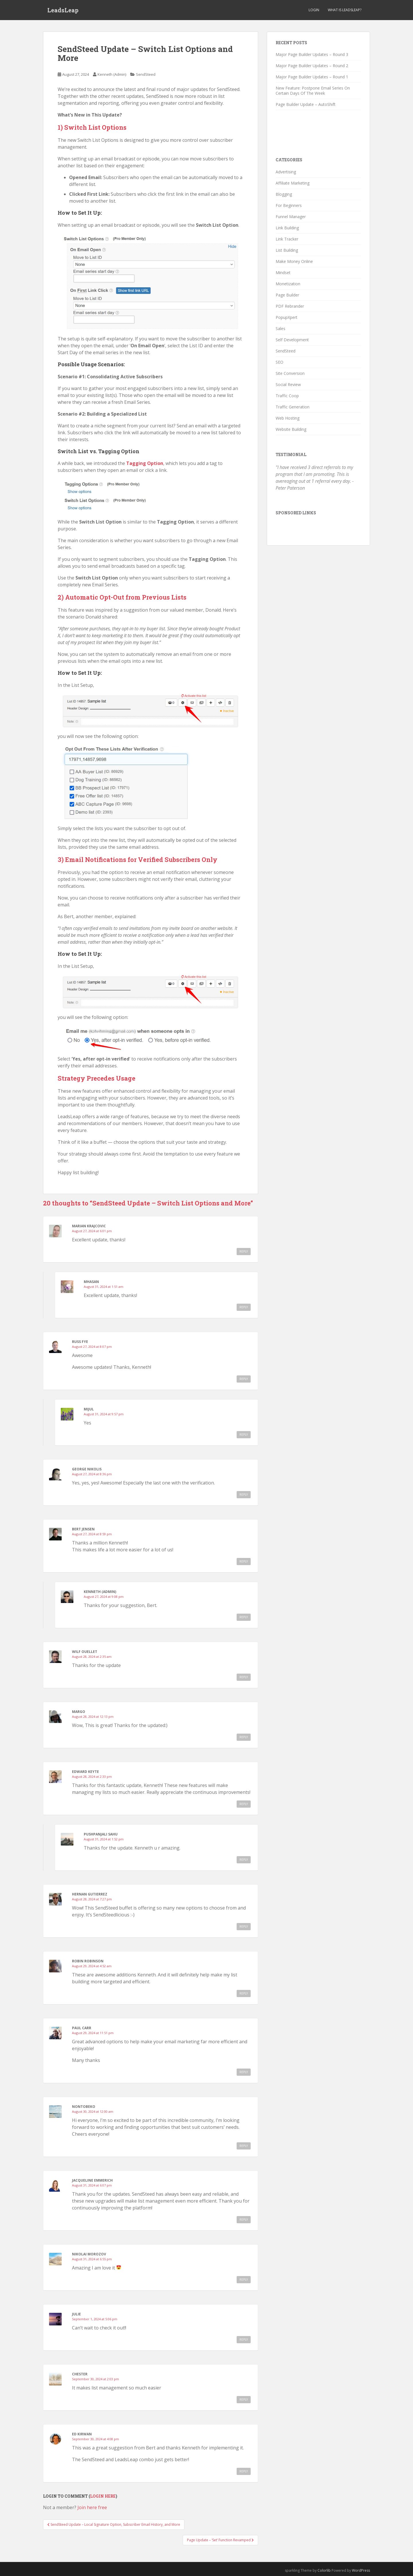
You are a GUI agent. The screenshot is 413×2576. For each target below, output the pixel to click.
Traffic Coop (287, 395)
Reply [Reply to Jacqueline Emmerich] (243, 2220)
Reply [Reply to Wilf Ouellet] (243, 1677)
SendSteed (145, 74)
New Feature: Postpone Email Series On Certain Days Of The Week (313, 90)
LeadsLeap (63, 10)
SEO (279, 362)
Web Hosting (287, 418)
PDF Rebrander (290, 306)
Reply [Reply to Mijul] (243, 1435)
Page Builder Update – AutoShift (306, 104)
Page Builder (287, 295)
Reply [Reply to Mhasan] (243, 1307)
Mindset (283, 272)
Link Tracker (287, 239)
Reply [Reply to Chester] (243, 2399)
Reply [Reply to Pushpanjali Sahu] (243, 1860)
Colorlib (324, 2570)
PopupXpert (286, 317)
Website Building (291, 429)
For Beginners (289, 205)
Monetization (288, 283)
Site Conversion (290, 373)
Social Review (288, 384)
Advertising (286, 172)
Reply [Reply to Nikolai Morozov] (243, 2279)
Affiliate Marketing (292, 183)
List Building (287, 250)
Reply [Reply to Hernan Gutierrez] (243, 1926)
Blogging (284, 194)
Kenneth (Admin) (112, 74)
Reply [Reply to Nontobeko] (243, 2146)
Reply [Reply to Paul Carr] (243, 2072)
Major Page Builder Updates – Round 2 (312, 65)
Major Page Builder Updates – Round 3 (312, 54)
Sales (280, 328)
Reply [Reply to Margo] (243, 1737)
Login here (103, 2496)
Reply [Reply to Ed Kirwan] (243, 2471)
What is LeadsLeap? (344, 9)
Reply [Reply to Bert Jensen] (243, 1561)
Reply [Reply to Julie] (243, 2339)
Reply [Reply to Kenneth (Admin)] (243, 1617)
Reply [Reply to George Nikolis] (243, 1495)
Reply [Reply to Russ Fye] (243, 1379)
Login (314, 9)
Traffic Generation (292, 407)
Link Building (287, 227)
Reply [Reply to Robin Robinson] (243, 1993)
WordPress (361, 2570)
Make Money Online (294, 261)
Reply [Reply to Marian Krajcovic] (243, 1251)
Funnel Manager (291, 216)
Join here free (92, 2507)
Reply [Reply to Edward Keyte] (243, 1804)
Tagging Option (144, 463)
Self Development (292, 339)
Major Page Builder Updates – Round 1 (312, 77)
